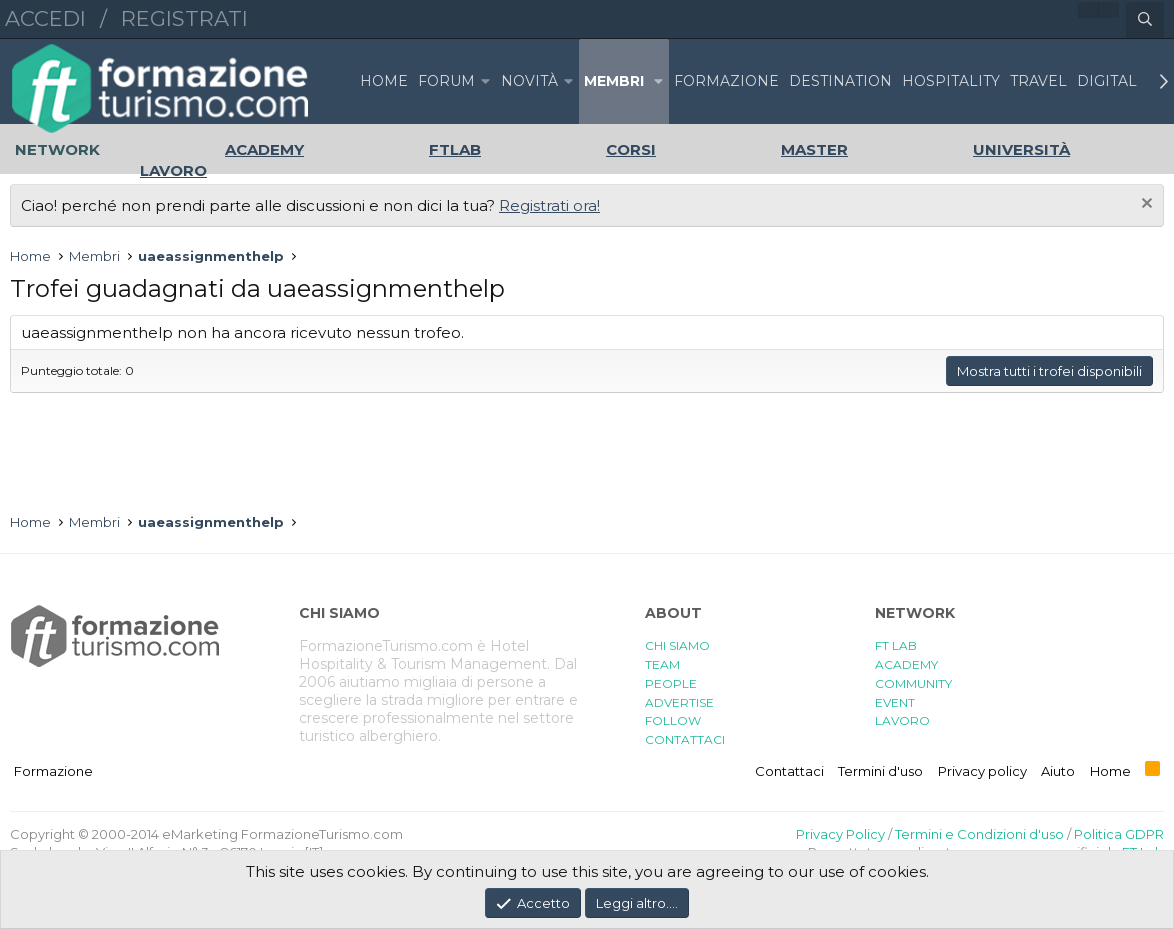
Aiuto (1058, 771)
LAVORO (902, 720)
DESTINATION (840, 81)
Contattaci (789, 771)
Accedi (45, 18)
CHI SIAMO (677, 645)
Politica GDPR (1119, 834)
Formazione (53, 771)
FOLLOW (673, 720)
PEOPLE (671, 683)
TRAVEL (1038, 81)
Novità (529, 81)
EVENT (895, 702)
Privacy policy (982, 771)
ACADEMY (906, 664)
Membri (614, 81)
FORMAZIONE (726, 81)
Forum (446, 81)
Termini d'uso (880, 771)
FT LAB (896, 645)
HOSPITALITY (951, 81)
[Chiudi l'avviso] (1144, 205)
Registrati (184, 18)
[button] (486, 81)
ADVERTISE (679, 702)
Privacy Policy (840, 834)
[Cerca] (1145, 20)
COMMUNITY (913, 683)
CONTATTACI (685, 739)
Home (384, 81)
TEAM (662, 664)
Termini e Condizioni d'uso (979, 834)
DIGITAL (1107, 81)
